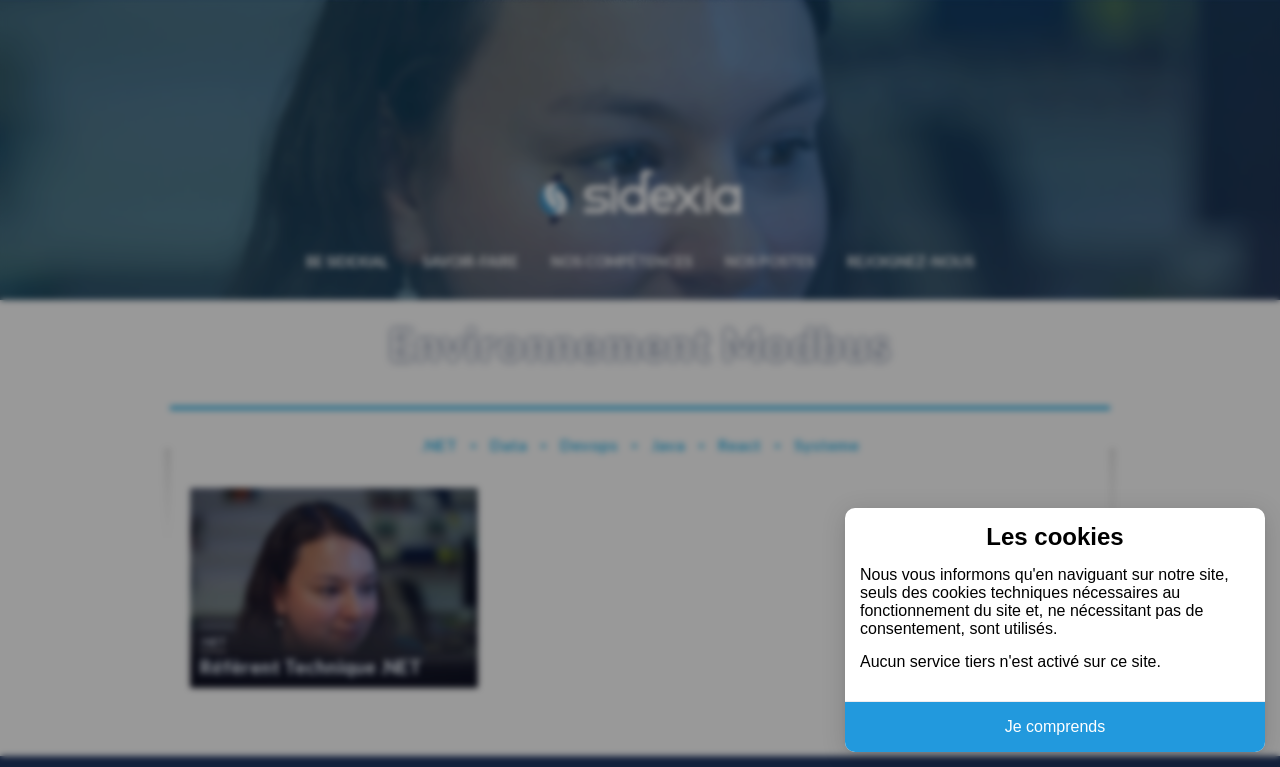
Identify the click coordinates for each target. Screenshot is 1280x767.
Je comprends (1055, 726)
